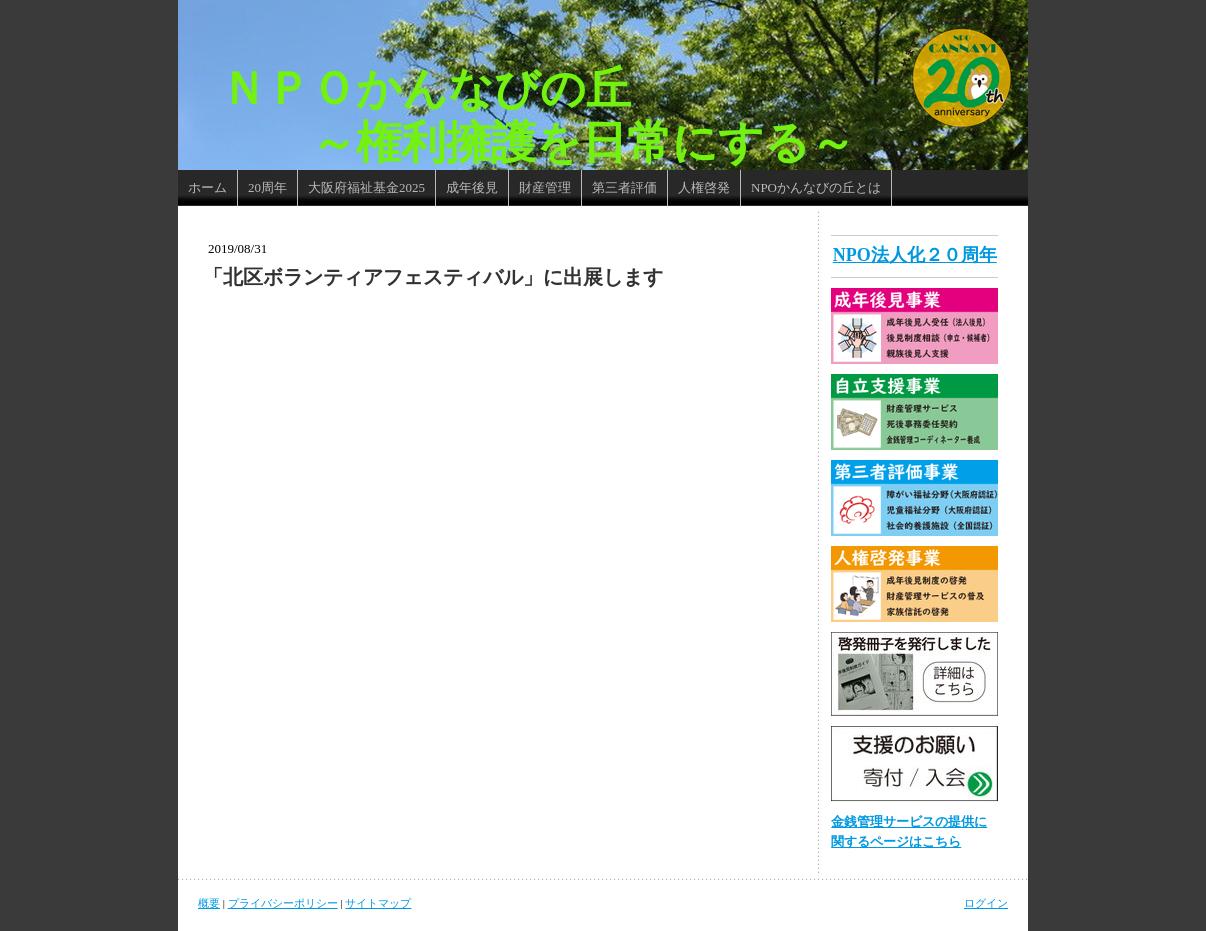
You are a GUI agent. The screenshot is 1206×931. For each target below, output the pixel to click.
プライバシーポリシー (283, 903)
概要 (209, 903)
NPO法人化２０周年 (915, 255)
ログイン (986, 903)
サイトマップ (378, 903)
